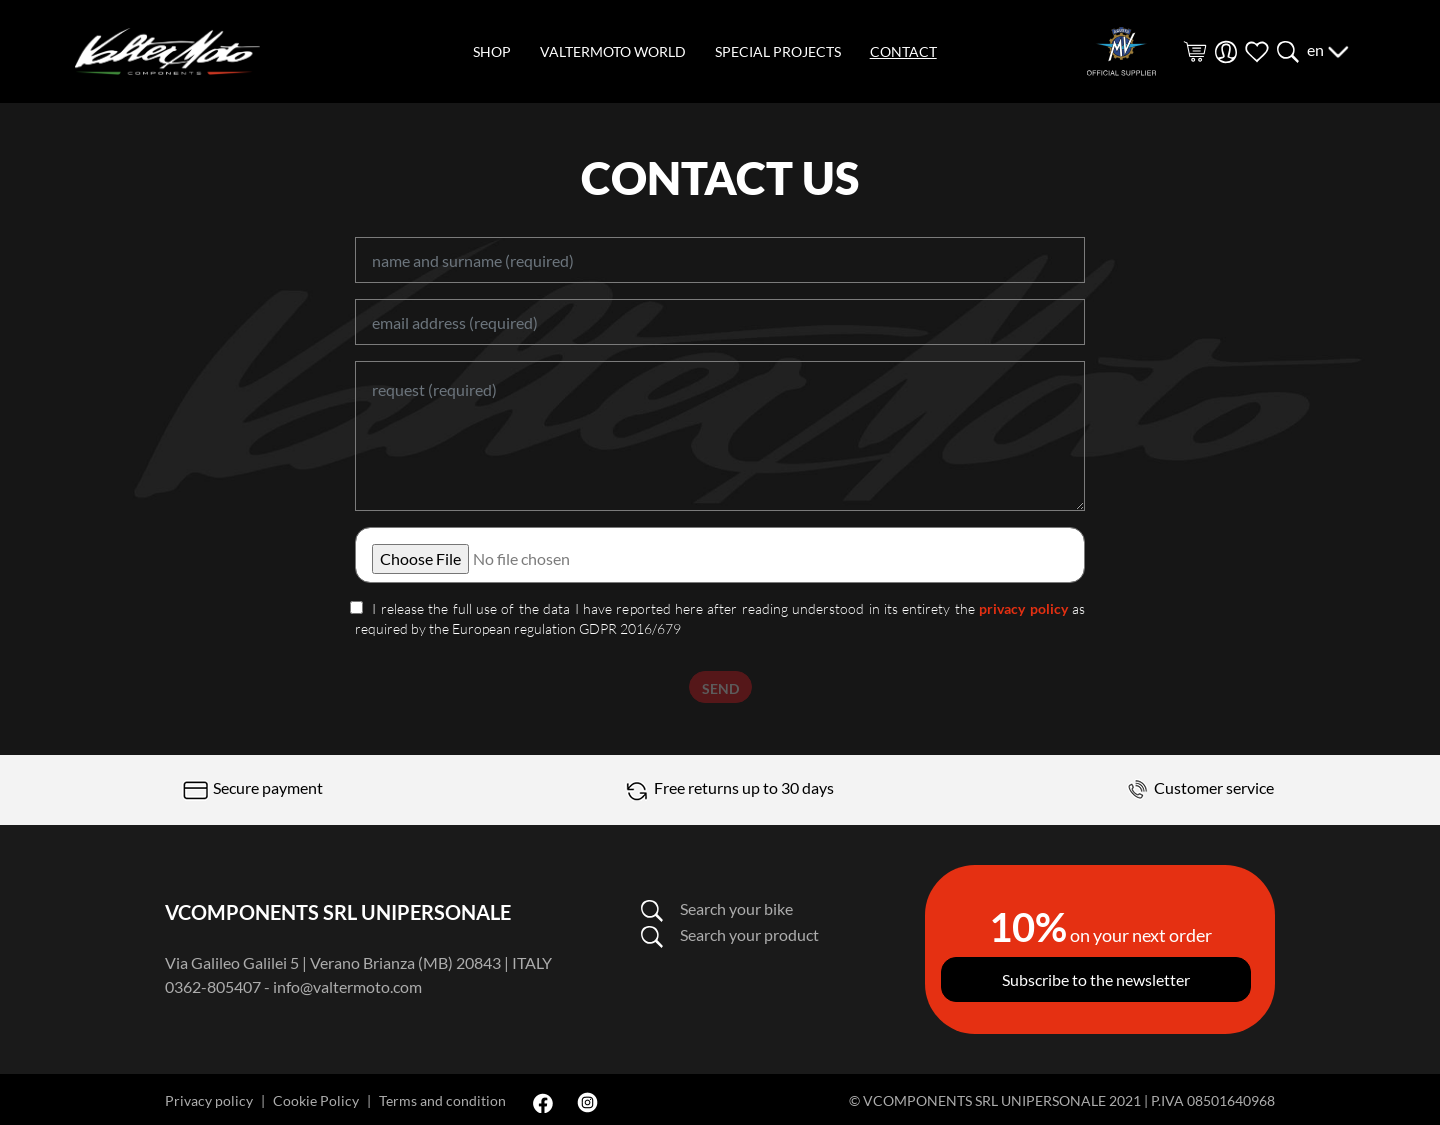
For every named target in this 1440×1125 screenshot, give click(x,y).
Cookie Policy (316, 1100)
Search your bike (716, 908)
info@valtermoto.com (347, 986)
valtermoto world (613, 51)
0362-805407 (213, 986)
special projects (778, 51)
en (1328, 49)
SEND (720, 688)
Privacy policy (209, 1100)
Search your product (729, 934)
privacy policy (1023, 608)
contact (903, 51)
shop (492, 51)
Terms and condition (442, 1100)
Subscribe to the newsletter (1096, 979)
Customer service (1198, 787)
